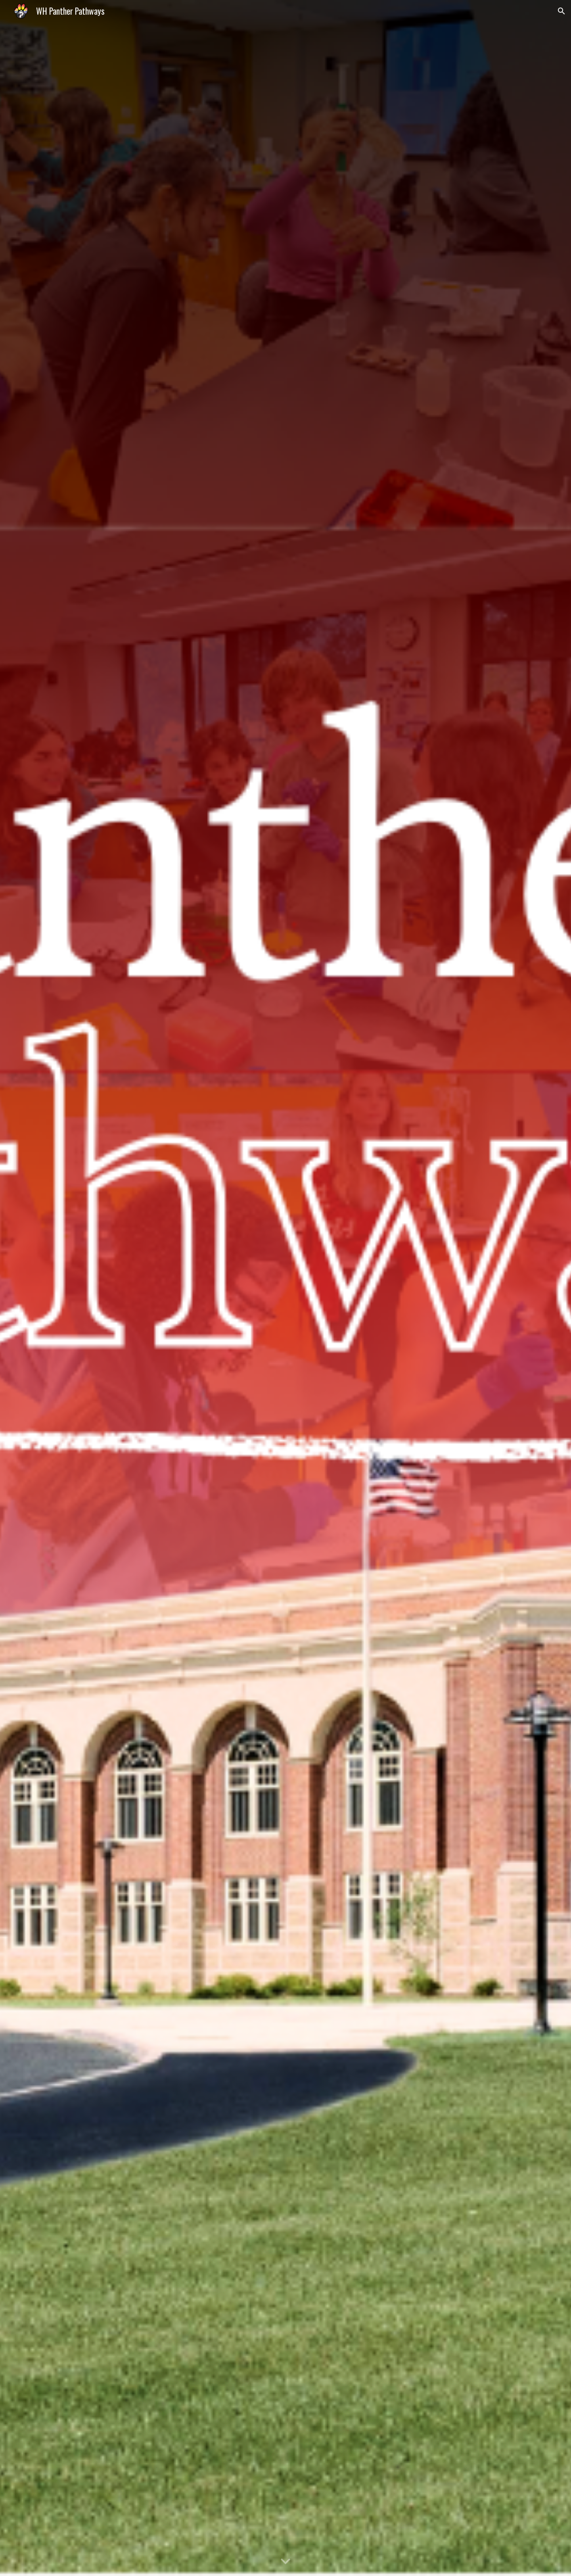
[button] (561, 11)
